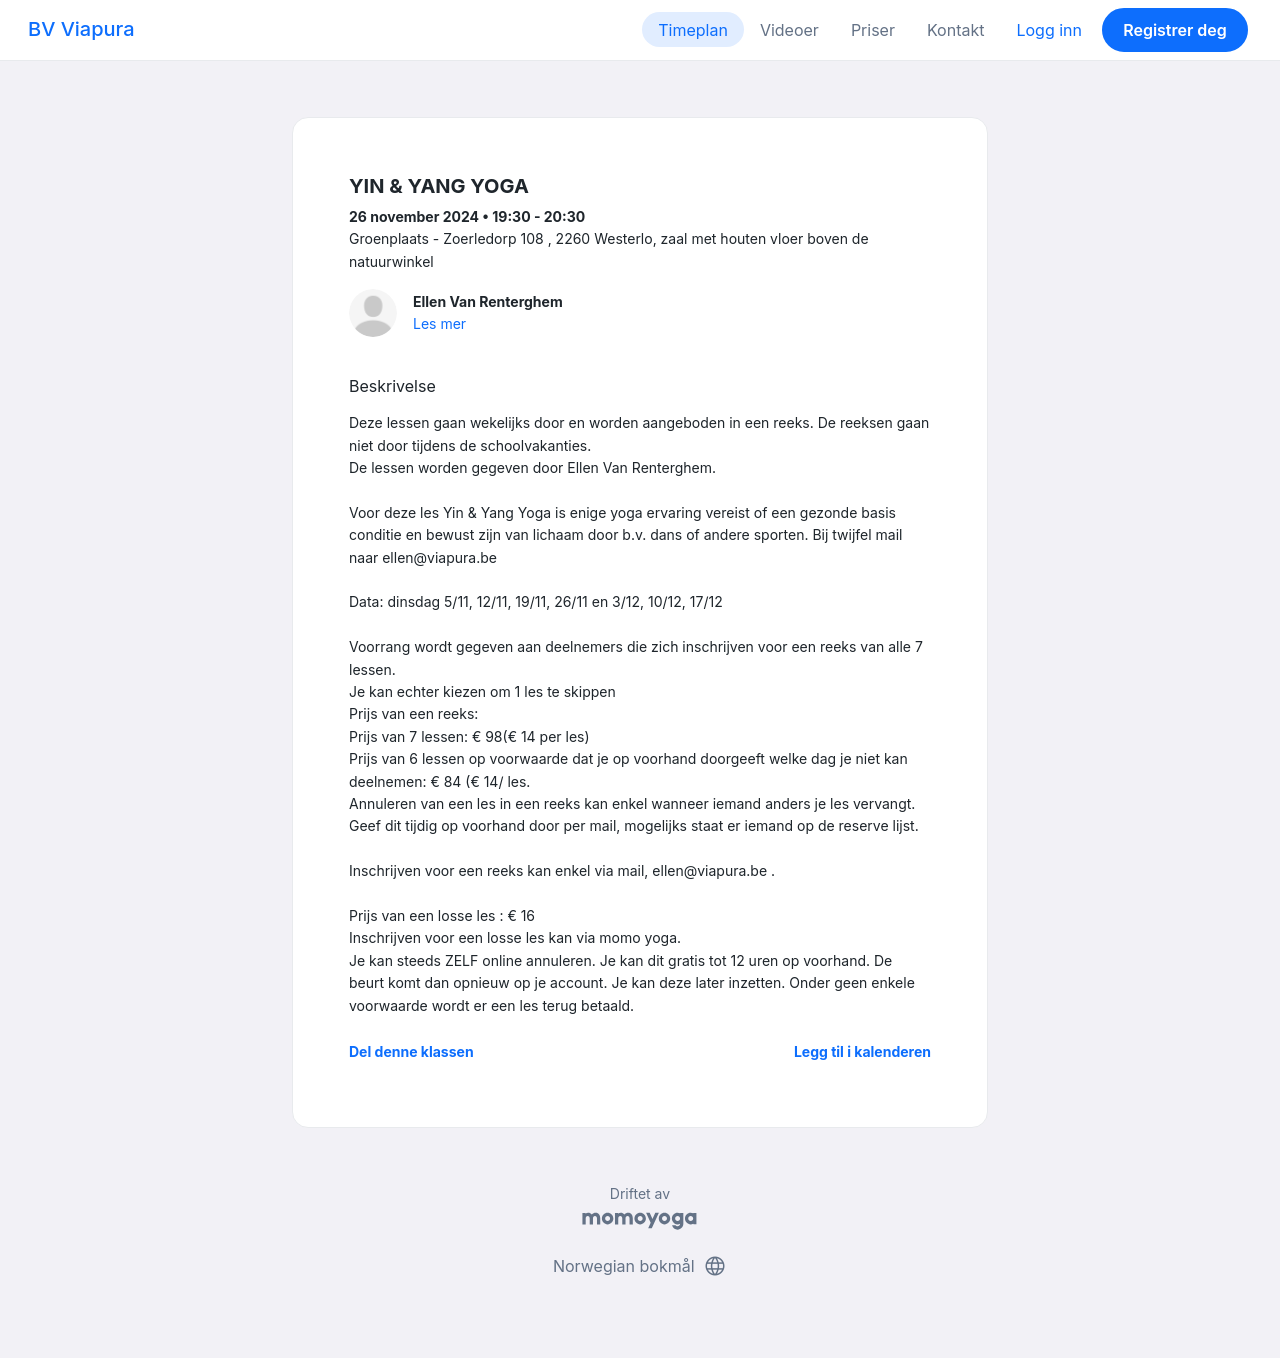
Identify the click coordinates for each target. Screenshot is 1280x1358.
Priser (873, 30)
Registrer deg (1175, 30)
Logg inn (1049, 30)
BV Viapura (81, 29)
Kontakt (955, 30)
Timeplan (693, 30)
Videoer (789, 30)
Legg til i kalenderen (862, 1051)
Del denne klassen (411, 1051)
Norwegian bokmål (640, 1266)
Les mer (439, 323)
